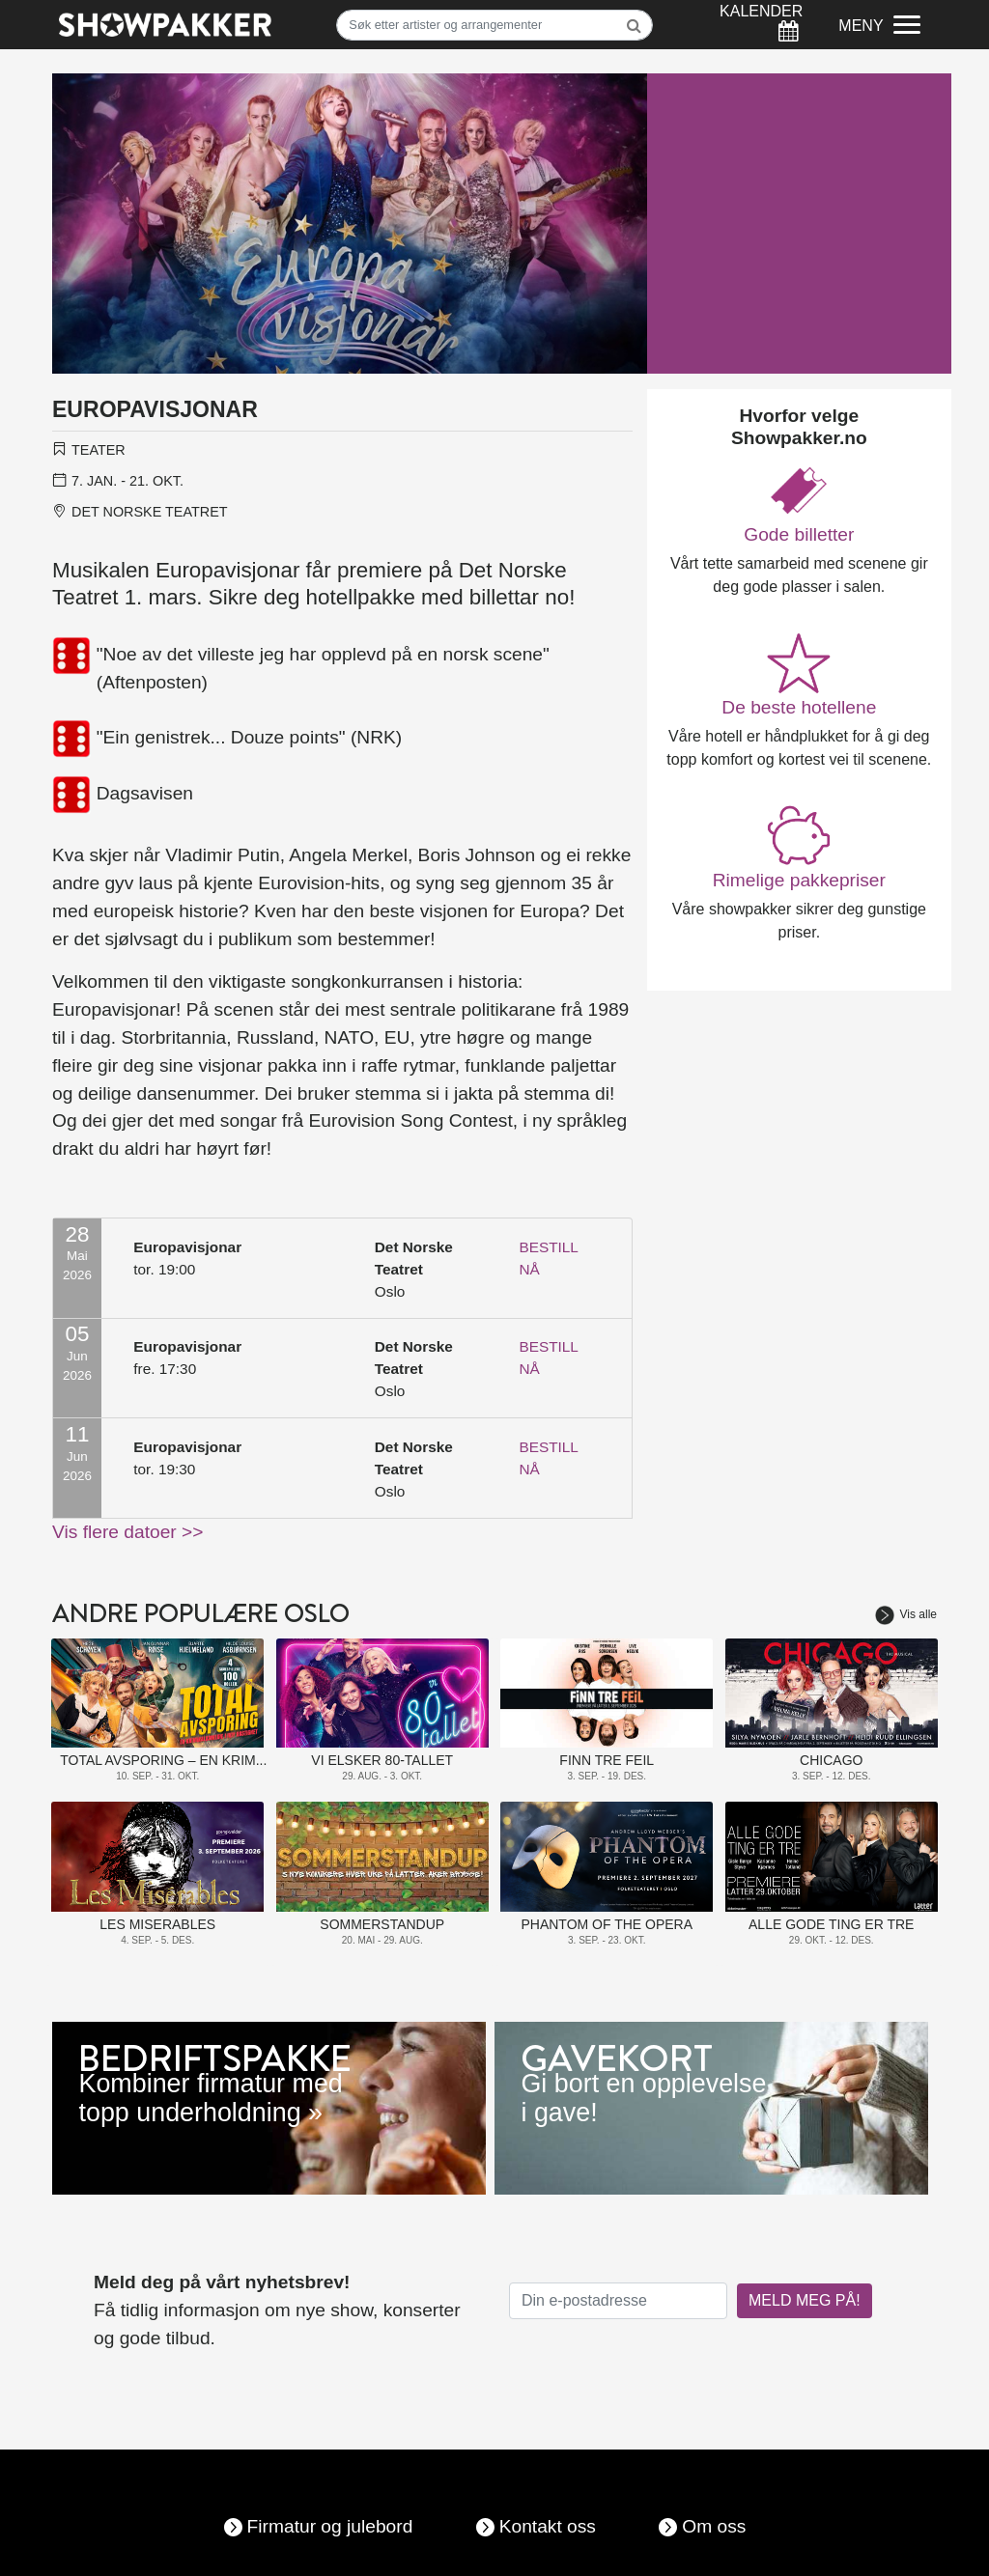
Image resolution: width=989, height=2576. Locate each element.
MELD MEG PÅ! (805, 2300)
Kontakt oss (547, 2526)
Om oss (714, 2526)
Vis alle (906, 1614)
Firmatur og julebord (330, 2526)
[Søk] (494, 25)
